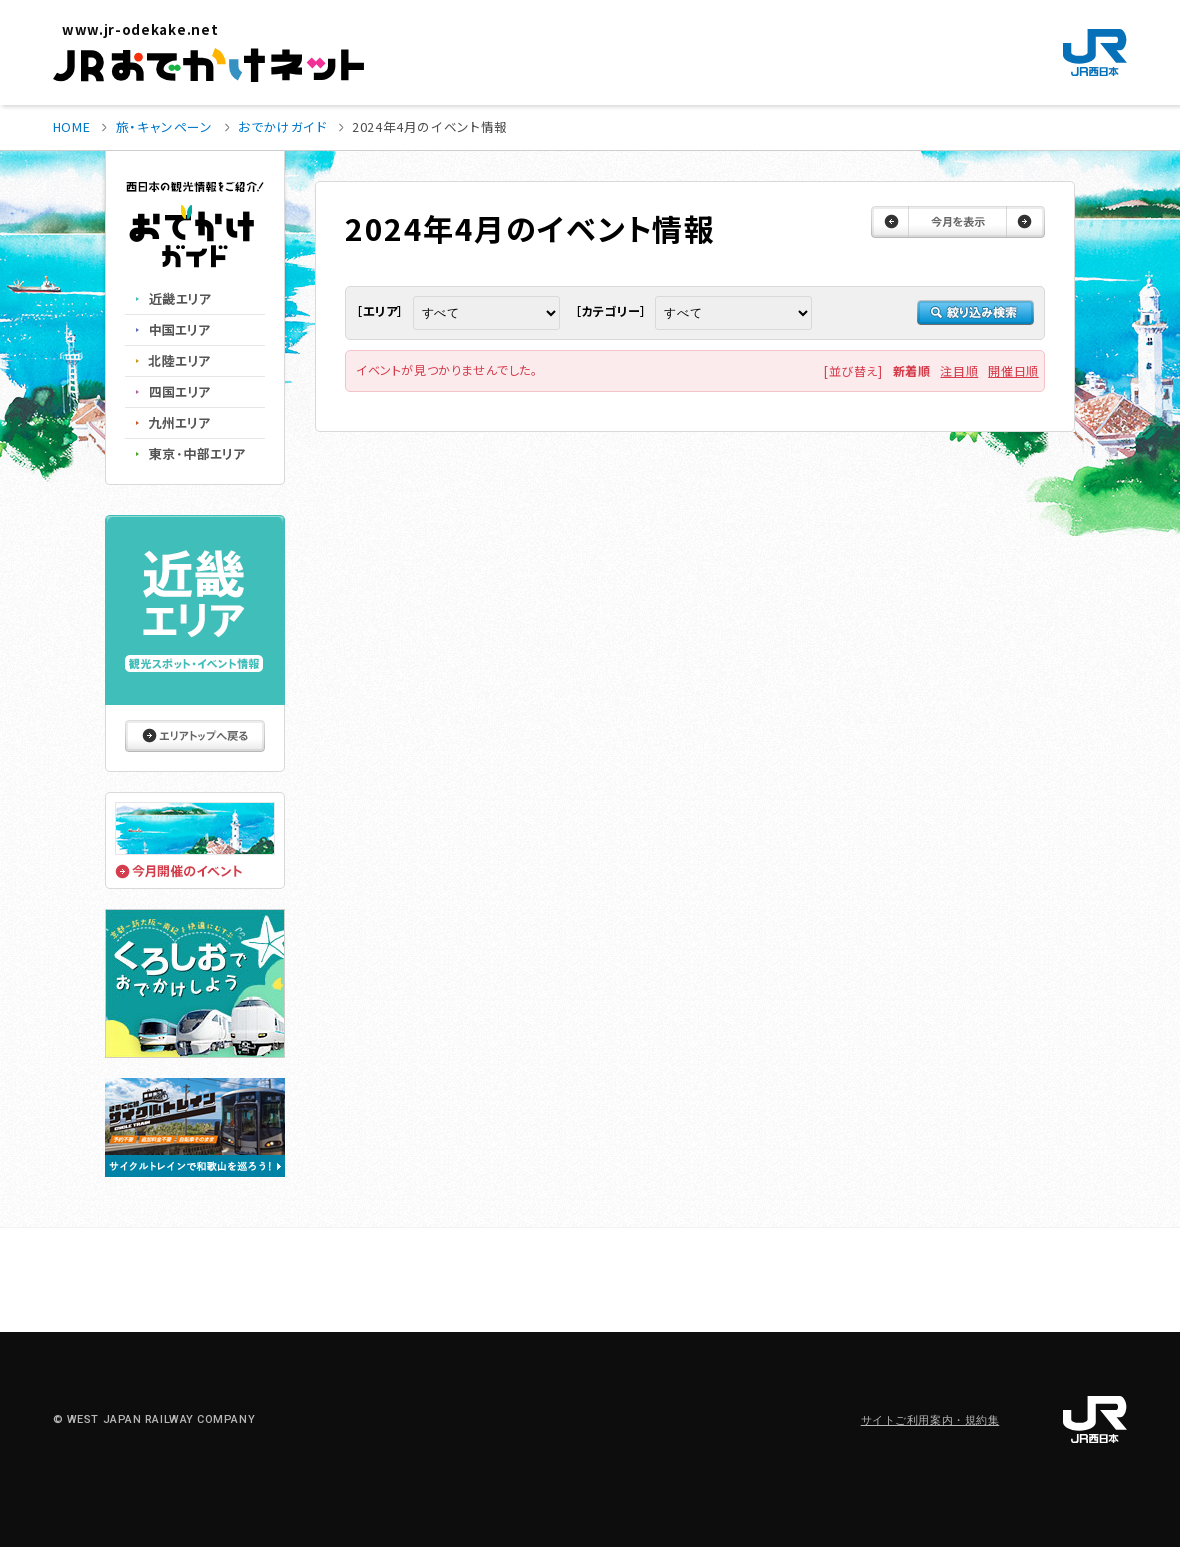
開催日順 (1013, 370)
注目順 (959, 370)
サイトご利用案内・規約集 (930, 1420)
